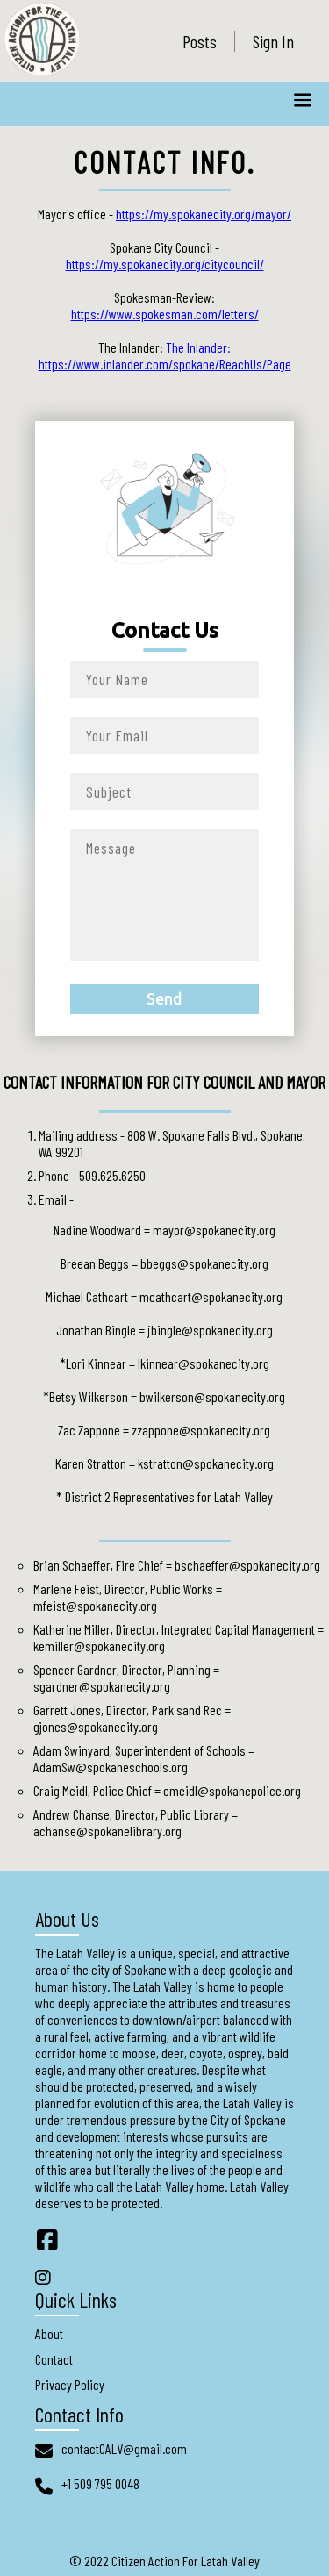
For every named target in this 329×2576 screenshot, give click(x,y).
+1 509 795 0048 (100, 2483)
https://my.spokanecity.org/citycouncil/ (165, 263)
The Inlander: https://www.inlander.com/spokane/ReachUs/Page (165, 355)
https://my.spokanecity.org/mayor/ (203, 213)
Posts (199, 41)
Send (164, 999)
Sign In (273, 41)
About (49, 2333)
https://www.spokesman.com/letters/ (165, 313)
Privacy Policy (69, 2384)
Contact (54, 2359)
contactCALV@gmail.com (124, 2448)
